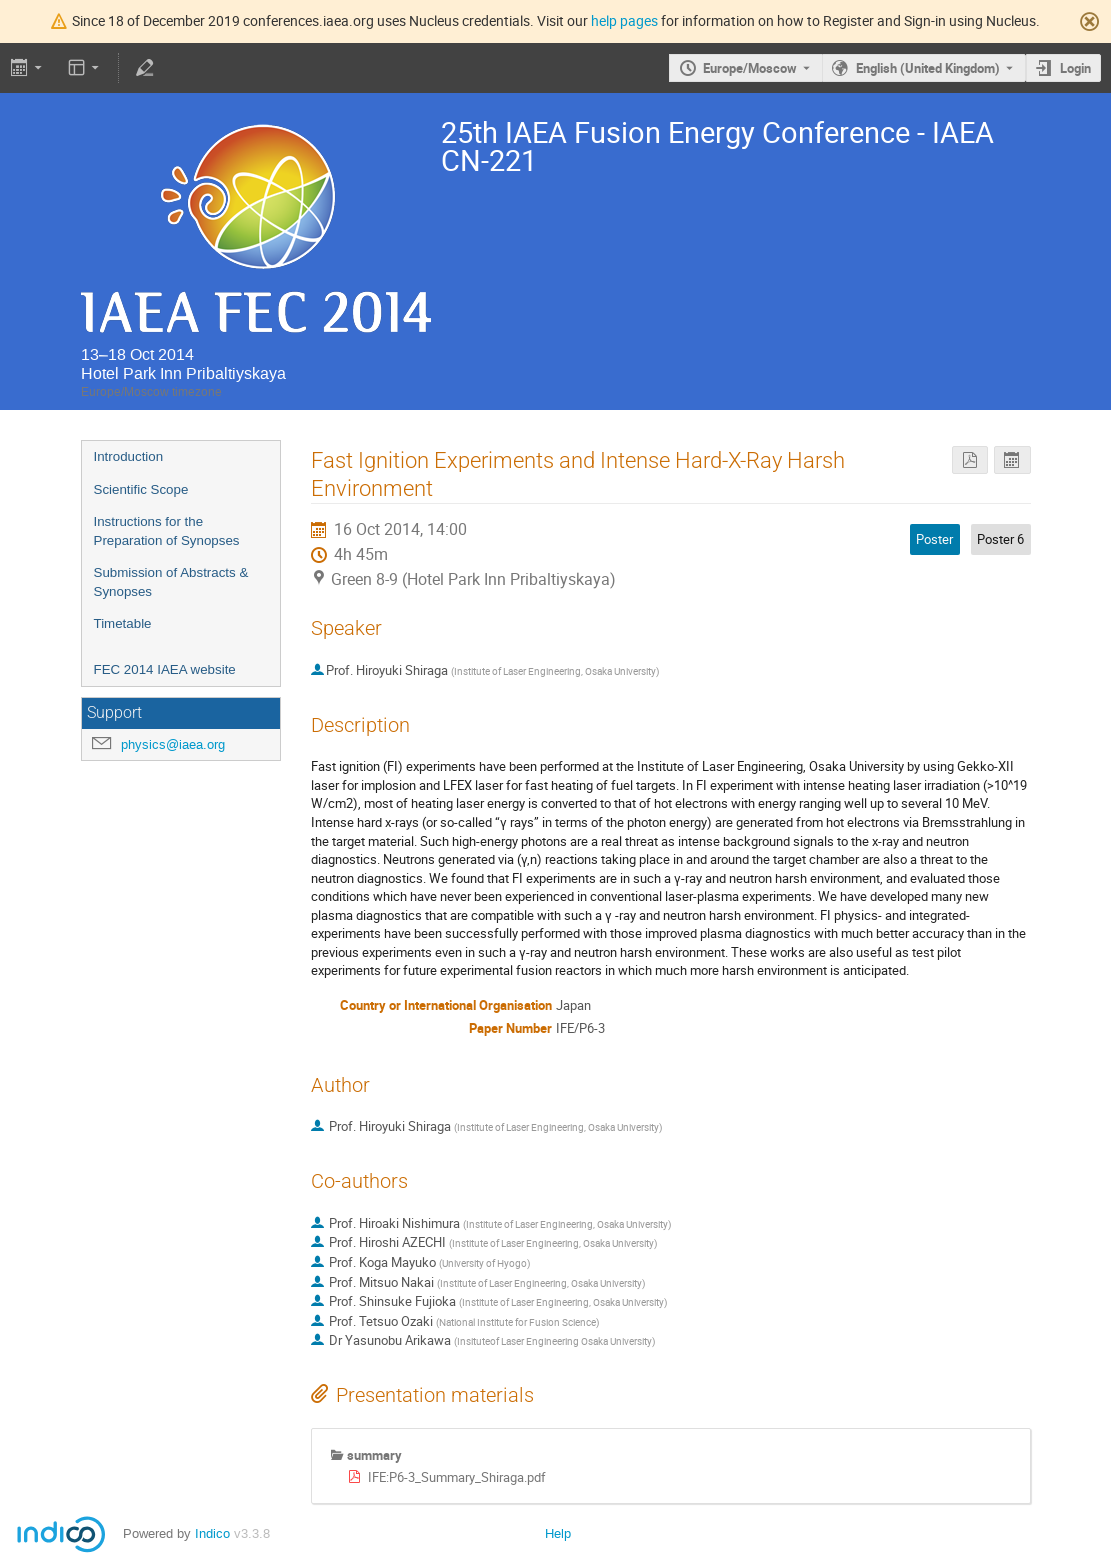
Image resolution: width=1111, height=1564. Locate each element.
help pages (624, 20)
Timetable (123, 623)
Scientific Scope (141, 489)
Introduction (129, 456)
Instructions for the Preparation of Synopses (167, 531)
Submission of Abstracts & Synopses (171, 582)
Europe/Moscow (750, 68)
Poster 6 (1000, 539)
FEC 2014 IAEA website (165, 669)
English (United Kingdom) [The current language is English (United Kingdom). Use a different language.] (928, 68)
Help (558, 1533)
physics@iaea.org (173, 744)
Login (1075, 68)
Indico (212, 1533)
